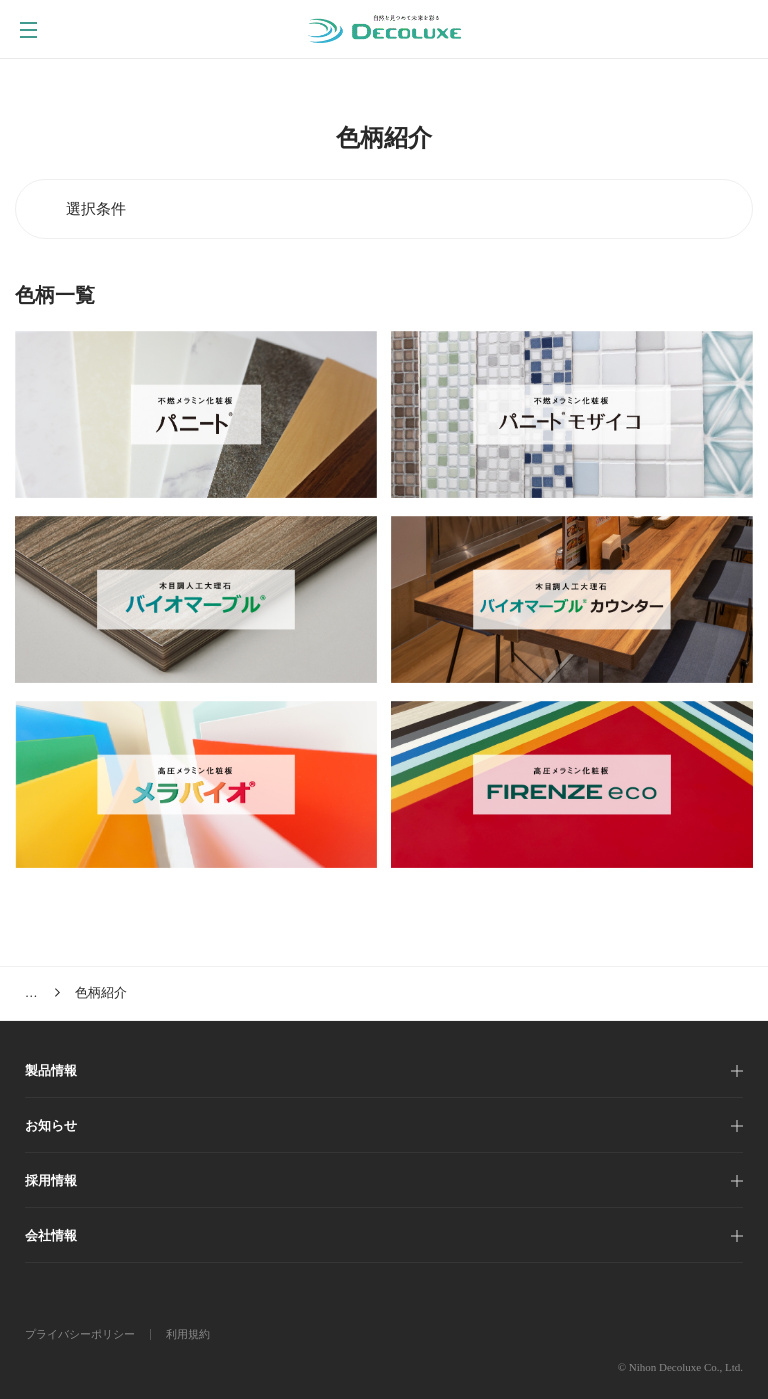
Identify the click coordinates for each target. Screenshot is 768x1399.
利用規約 (188, 1334)
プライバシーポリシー (80, 1334)
